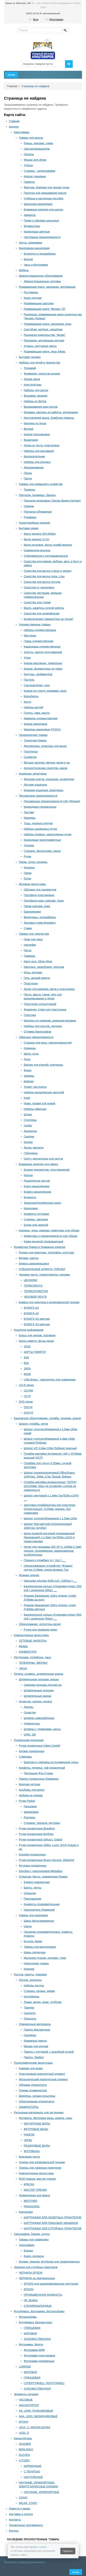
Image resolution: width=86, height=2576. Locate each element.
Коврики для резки (31, 2068)
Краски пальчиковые (37, 434)
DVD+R (28, 1412)
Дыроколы (30, 1131)
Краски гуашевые (35, 176)
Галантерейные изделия (34, 522)
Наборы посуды (34, 1985)
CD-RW (28, 1390)
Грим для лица (33, 939)
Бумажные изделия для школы (43, 209)
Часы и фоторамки (36, 264)
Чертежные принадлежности (42, 237)
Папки (27, 873)
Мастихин (30, 635)
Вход (35, 19)
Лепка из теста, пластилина (41, 445)
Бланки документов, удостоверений (47, 1169)
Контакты (15, 2519)
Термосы (29, 489)
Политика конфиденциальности (24, 2562)
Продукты (30, 2018)
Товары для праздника (33, 1915)
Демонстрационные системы (42, 281)
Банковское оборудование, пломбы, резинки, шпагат (47, 1418)
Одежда (29, 506)
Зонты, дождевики (30, 242)
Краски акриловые (35, 723)
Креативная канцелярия (34, 248)
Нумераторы (32, 1723)
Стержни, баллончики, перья (42, 850)
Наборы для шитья (36, 390)
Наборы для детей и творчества (39, 362)
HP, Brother (31, 2300)
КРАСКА (29, 2184)
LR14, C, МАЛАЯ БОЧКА (34, 2427)
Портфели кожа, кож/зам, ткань (44, 900)
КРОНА (23, 2421)
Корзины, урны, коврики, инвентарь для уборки (49, 1230)
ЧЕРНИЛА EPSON (31, 2272)
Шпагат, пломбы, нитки (33, 1423)
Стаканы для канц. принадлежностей (48, 1042)
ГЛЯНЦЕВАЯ (32, 2327)
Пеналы (29, 154)
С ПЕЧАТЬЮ (32, 2471)
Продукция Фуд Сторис (38, 1773)
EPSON (28, 2289)
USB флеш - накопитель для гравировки (50, 1379)
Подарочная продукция (29, 1740)
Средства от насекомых (39, 587)
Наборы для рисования (39, 450)
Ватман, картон (29, 1258)
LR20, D (24, 2432)
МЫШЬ (23, 1646)
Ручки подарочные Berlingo (36, 1834)
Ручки (27, 856)
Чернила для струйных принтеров (36, 2267)
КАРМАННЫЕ (33, 2466)
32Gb (27, 1346)
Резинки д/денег (29, 1575)
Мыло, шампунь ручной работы (44, 607)
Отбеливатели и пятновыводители (46, 555)
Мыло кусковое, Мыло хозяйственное (48, 544)
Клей (27, 1097)
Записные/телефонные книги (42, 1202)
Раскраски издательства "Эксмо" (45, 334)
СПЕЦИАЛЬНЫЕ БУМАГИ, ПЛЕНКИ (42, 1269)
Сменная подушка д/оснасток (42, 1684)
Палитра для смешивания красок (45, 192)
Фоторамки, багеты (31, 2344)
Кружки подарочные (31, 1751)
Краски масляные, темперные (43, 663)
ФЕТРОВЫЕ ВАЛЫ (36, 2129)
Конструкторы (33, 384)
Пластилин (31, 983)
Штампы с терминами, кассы (42, 1729)
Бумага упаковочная (37, 1882)
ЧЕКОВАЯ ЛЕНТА (35, 1296)
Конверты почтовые (36, 1213)
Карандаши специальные (40, 806)
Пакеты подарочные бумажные (39, 1778)
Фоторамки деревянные (39, 2361)
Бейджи (29, 1081)
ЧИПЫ (28, 2140)
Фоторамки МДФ (34, 2350)
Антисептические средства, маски (45, 768)
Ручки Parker (27, 1800)
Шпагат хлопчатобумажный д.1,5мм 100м (50, 1518)
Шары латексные (35, 1952)
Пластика (30, 1015)
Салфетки (30, 757)
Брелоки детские (29, 1784)
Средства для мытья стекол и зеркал (47, 570)
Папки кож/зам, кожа (37, 906)
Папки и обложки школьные (41, 220)
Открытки (30, 1893)
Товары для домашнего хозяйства (40, 484)
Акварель (30, 215)
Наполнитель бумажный (39, 1909)
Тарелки (29, 2007)
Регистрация (56, 19)
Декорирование (34, 467)
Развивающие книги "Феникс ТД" (45, 308)
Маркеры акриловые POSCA (42, 729)
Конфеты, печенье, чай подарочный (42, 1767)
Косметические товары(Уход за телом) (48, 619)
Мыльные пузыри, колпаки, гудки (45, 1957)
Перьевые (30, 1806)
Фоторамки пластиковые (39, 2355)
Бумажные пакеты (35, 2040)
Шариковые (31, 1811)
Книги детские (33, 297)
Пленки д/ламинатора (33, 2090)
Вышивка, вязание (35, 395)
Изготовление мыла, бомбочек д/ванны (49, 417)
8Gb (26, 1363)
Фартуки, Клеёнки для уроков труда (46, 187)
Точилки (29, 845)
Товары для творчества (34, 933)
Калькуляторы (23, 2438)
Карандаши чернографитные (42, 839)
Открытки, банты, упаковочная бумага (43, 1876)
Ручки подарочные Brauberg (37, 1828)
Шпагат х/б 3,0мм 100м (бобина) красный (50, 1448)
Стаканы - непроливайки (39, 170)
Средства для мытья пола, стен (44, 576)
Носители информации (28, 1329)
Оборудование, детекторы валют (40, 1624)
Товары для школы (31, 137)
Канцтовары (21, 132)
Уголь (27, 657)
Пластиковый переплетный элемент (42, 2073)
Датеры (28, 1707)
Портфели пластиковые (39, 895)
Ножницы (30, 1048)
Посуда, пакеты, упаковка (30, 1974)
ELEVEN (24, 2454)
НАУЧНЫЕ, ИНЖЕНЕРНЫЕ (41, 2492)
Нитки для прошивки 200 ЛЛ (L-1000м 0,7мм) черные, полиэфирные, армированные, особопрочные (52, 1550)
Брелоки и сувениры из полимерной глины (51, 1762)
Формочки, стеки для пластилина (45, 1009)
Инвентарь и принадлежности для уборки (50, 1236)
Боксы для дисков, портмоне (37, 1335)
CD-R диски (26, 1385)
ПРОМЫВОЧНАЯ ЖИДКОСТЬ (43, 2294)
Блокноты (30, 1197)
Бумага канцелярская (37, 1191)
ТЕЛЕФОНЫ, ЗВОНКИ (33, 1662)
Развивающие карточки (39, 303)
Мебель (24, 270)
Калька (28, 1175)
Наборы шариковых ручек (40, 828)
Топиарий (30, 368)
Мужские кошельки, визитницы (43, 790)
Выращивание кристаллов (41, 406)
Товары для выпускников (40, 1946)
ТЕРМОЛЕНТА (33, 1285)
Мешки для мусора (36, 2046)
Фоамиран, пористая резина (42, 373)
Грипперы (30, 2035)
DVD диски (26, 1401)
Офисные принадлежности (36, 1037)
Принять (68, 2551)
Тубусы (28, 165)
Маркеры (29, 817)
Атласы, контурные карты (40, 346)
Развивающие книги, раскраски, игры (47, 323)
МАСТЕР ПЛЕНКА (35, 2189)
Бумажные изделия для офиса (38, 1164)
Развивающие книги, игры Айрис (45, 351)
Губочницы (31, 1153)
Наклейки (30, 944)
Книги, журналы (34, 2256)
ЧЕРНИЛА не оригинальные (37, 2278)
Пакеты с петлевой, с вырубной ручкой (49, 2051)
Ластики (29, 812)
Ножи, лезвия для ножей (39, 1103)
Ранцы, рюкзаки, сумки (38, 143)
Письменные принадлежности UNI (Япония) (52, 801)
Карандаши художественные (42, 646)
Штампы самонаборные (39, 1718)
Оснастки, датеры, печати (35, 1701)
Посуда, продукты (30, 1980)
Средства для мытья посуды (42, 581)
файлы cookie (38, 2546)
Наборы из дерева (31, 1795)
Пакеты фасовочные (37, 2029)
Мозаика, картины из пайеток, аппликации (51, 412)
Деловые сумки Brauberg (40, 922)
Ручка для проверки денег (40, 1629)
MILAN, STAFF (28, 2503)
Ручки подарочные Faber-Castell (39, 1745)
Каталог (14, 126)
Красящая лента (29, 2156)
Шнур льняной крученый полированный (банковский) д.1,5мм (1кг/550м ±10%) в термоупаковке (49, 1537)
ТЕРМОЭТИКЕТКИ (36, 1291)
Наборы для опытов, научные (43, 1026)
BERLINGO (26, 2449)
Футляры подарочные (32, 1865)
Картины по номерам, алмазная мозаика (50, 1020)
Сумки (28, 928)
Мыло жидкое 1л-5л (36, 539)
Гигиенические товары (33, 735)
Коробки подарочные (32, 1854)
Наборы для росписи (37, 462)
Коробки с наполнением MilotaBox (40, 1871)
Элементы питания (26, 2394)
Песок (27, 950)
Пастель (29, 679)
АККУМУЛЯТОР (29, 2405)
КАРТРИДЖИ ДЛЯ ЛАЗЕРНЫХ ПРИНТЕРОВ (52, 2217)
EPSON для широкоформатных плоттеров (51, 2283)
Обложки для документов (40, 889)
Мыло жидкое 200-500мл (40, 533)
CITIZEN (24, 2460)
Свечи (28, 1926)
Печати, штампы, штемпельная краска (38, 1673)
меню (11, 75)
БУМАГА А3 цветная (37, 1324)
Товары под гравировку (34, 2239)
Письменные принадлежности (38, 795)
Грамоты (29, 181)
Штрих (28, 1114)
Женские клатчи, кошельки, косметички (49, 779)
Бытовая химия (29, 528)
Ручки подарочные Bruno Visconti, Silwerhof (46, 1860)
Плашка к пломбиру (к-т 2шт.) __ (44, 1560)
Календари (31, 1208)
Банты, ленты (32, 1887)
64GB (27, 1374)
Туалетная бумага (35, 740)
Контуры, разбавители (38, 674)
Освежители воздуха (37, 550)
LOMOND (25, 2366)
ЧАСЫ (23, 1668)
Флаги (27, 1070)
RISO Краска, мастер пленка (37, 2178)
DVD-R (28, 1407)
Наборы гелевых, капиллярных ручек (48, 834)
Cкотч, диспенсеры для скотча (43, 1158)
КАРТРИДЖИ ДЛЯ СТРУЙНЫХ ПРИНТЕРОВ (52, 2228)
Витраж (28, 428)
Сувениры (25, 1756)
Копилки (29, 1968)
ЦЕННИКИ (30, 1280)
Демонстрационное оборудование (41, 275)
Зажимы (29, 1075)
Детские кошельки (35, 784)
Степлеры (30, 1120)
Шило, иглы (31, 1053)
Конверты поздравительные (42, 1904)
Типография (26, 2245)
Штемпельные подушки (39, 1690)
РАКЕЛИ (29, 2134)
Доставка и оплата (21, 2514)
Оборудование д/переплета (36, 2101)
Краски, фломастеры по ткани (43, 668)
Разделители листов (37, 1180)
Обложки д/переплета (33, 2084)
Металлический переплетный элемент (43, 2079)
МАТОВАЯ (30, 2333)
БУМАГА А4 (31, 1313)
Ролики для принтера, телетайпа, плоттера (46, 1252)
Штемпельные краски (37, 1695)
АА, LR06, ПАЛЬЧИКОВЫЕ (36, 2410)
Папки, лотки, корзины (33, 862)
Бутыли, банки (33, 1941)
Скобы (28, 1125)
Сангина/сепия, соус (37, 685)
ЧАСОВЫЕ (26, 2399)
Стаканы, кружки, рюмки (39, 1991)
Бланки (28, 2250)
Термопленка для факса (34, 2195)
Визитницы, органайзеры (40, 917)
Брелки (28, 259)
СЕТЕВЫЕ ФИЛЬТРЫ (32, 1640)
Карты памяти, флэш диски (36, 1340)
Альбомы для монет (32, 1789)
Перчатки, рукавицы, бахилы (37, 495)
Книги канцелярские (36, 1186)
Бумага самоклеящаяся (34, 1263)
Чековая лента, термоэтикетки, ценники (44, 1274)
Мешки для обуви (35, 159)
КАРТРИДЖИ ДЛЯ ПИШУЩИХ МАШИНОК (51, 2223)
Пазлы (28, 473)
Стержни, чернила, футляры (42, 1823)
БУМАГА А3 (31, 1307)
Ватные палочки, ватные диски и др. (47, 762)
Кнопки (28, 1142)
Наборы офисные (35, 1108)
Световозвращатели (37, 148)
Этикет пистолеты (35, 1086)
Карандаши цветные (37, 231)
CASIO (23, 2497)
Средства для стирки (37, 602)
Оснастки (30, 1712)
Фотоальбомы (28, 2316)
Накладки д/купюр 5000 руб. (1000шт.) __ (50, 1580)
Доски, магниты (34, 1147)
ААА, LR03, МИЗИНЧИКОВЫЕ (38, 2416)
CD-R (27, 1396)
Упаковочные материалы (35, 2024)
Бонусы (14, 2530)
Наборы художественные (40, 630)
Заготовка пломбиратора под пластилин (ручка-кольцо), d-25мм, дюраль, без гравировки (49, 1508)
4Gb (26, 1357)
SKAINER (25, 2443)
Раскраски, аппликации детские (44, 340)
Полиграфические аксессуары (33, 2062)
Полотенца (31, 751)
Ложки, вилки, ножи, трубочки (42, 2002)
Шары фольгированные (39, 1920)
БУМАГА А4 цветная (37, 1318)
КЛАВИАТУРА (28, 1651)
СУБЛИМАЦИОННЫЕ (38, 2305)
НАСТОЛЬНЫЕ (33, 2477)
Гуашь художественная (38, 641)
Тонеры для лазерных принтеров (40, 2167)
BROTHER (30, 2200)
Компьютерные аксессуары (31, 1635)
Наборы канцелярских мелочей (44, 1092)
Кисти (27, 701)
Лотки (27, 878)
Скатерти (30, 2013)
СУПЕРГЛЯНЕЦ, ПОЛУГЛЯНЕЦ (44, 2383)
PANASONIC (32, 2206)
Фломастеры (32, 226)
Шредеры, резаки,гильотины (37, 2095)
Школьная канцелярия (38, 204)
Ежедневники (32, 911)
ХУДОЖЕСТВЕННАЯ (37, 2338)
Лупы (27, 1059)
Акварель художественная (41, 718)
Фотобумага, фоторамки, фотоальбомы (39, 2311)
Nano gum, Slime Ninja (38, 961)
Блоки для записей (36, 1224)
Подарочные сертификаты (26, 2525)
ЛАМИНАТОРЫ (28, 2107)
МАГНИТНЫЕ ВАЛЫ (37, 2123)
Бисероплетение (34, 456)
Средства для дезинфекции (41, 613)
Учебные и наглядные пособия (43, 198)
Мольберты (31, 696)
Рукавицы (30, 517)
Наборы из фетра (35, 401)
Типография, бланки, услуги (32, 2234)
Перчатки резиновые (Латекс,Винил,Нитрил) (52, 500)
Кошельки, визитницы (33, 773)
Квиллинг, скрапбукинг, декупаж (44, 966)
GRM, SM (30, 1734)
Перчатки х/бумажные (38, 511)
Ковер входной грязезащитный (43, 1241)
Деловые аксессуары (32, 884)
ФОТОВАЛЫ (32, 2151)
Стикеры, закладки (36, 1219)
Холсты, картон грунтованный (43, 652)
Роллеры (29, 1817)
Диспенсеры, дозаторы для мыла (45, 746)
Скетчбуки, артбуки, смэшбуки (43, 329)
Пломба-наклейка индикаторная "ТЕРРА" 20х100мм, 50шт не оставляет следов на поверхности (50, 1486)
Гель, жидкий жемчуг (37, 978)
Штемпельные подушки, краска (39, 1679)
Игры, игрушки (33, 972)
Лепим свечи (32, 379)
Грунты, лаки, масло (37, 712)
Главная (14, 121)
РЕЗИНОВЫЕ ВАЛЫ (37, 2145)
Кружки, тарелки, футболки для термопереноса (49, 2261)
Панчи (28, 478)
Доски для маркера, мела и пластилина (49, 989)
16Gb (27, 1368)
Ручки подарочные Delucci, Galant (40, 1839)
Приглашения (32, 1898)
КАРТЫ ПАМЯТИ (35, 1351)
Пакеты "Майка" (34, 2057)
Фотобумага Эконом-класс (36, 2322)
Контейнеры (31, 1996)
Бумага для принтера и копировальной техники (49, 1302)
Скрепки (29, 1136)
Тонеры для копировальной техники (42, 2162)
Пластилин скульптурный (40, 1004)
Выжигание (31, 439)
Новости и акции (19, 2508)
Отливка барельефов (37, 1031)
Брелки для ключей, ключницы (43, 1064)
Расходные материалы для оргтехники (38, 2112)
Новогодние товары (36, 1963)
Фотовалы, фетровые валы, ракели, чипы (45, 2118)
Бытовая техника (30, 357)
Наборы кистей (33, 707)
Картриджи (26, 2211)
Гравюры (29, 955)
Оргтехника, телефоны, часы (32, 1657)
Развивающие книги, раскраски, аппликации (47, 286)
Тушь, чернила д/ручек (38, 823)
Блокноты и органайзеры (40, 253)
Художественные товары (35, 624)
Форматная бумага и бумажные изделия (39, 1247)
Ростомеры (31, 292)
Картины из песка (35, 423)
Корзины (29, 867)
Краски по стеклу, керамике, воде (45, 690)
